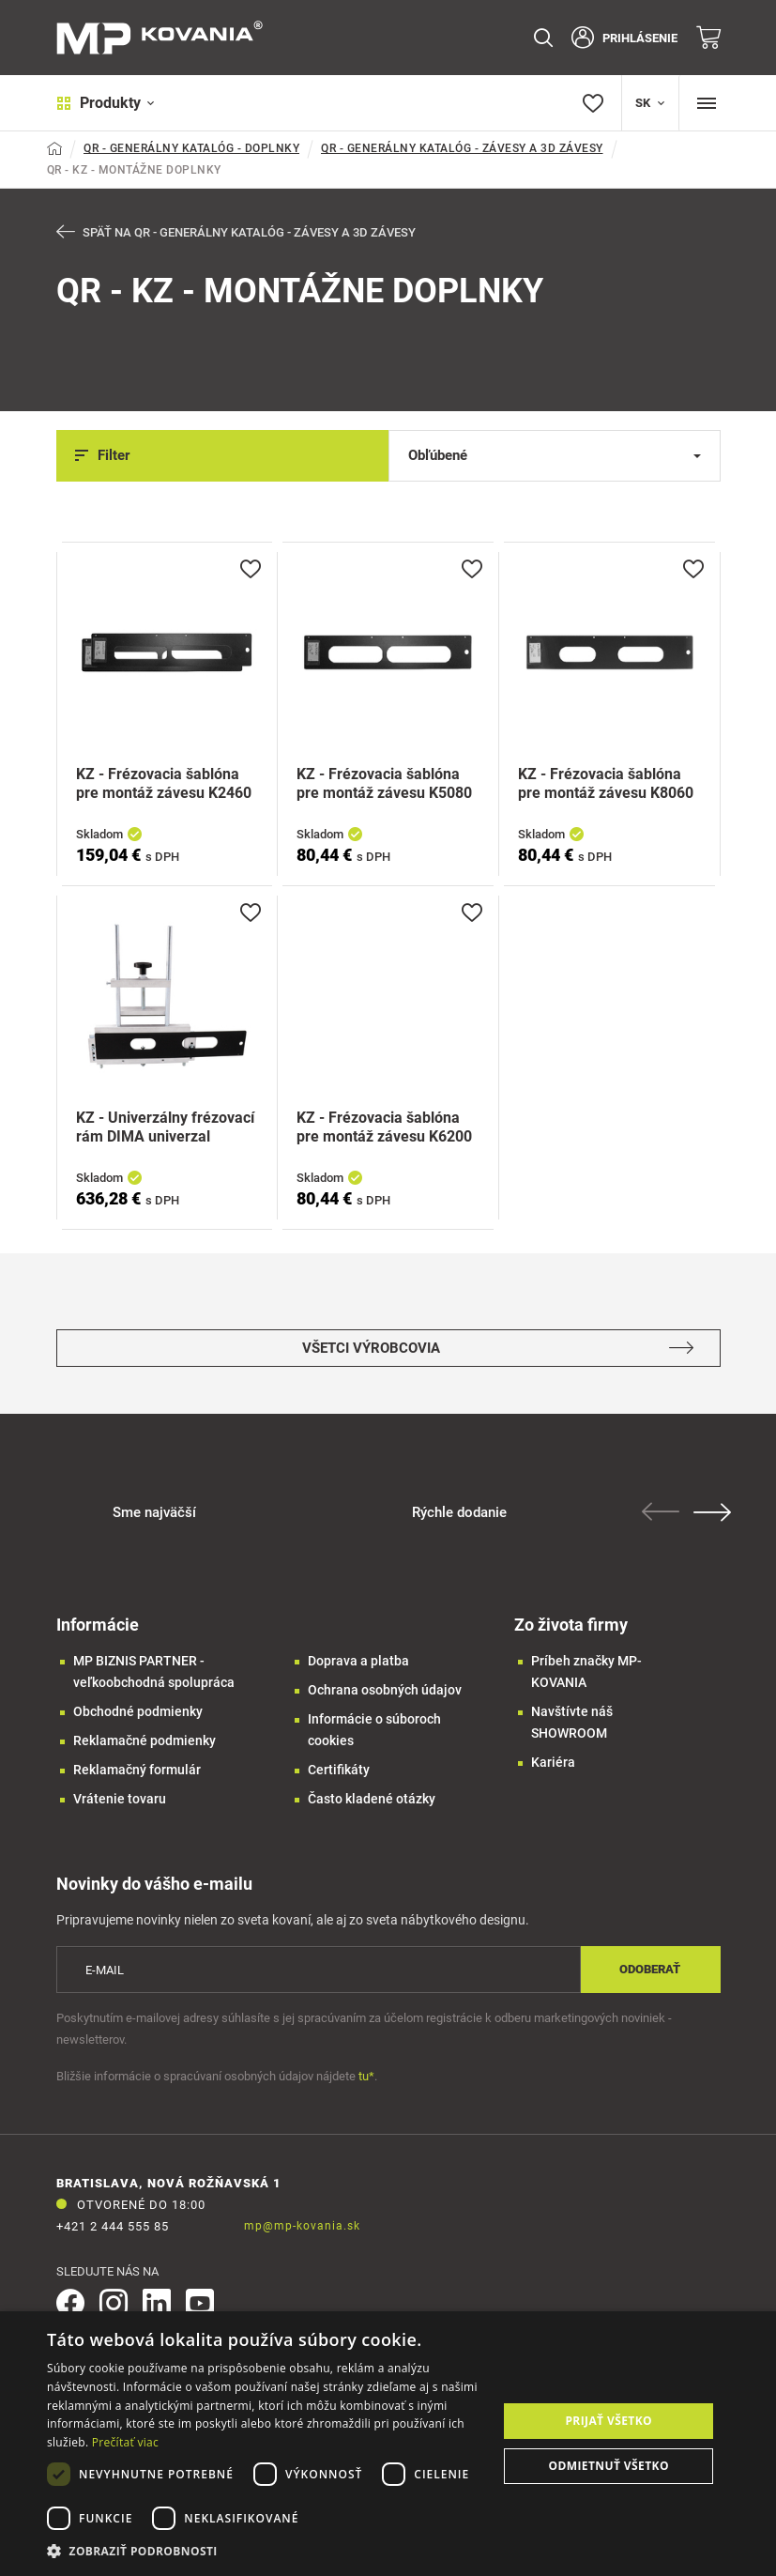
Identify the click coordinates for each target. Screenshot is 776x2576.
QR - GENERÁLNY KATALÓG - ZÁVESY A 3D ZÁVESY (462, 148)
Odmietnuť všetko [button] (609, 2466)
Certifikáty (339, 1770)
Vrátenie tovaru (119, 1799)
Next (716, 1513)
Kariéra (553, 1763)
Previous (664, 1512)
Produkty (105, 103)
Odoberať (649, 1970)
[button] (265, 2551)
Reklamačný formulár (137, 1770)
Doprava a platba (358, 1661)
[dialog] (388, 2443)
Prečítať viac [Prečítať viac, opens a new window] (125, 2442)
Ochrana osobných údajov (385, 1690)
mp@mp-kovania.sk (302, 2226)
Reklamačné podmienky (144, 1741)
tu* (366, 2077)
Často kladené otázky (371, 1799)
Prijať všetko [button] (608, 2421)
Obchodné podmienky (138, 1712)
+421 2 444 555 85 (112, 2227)
